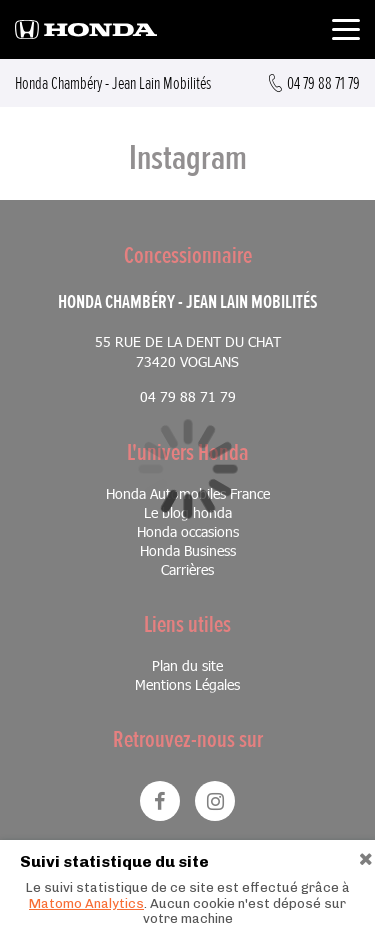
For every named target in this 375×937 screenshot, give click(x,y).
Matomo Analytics (86, 903)
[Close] (366, 856)
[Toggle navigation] (346, 32)
